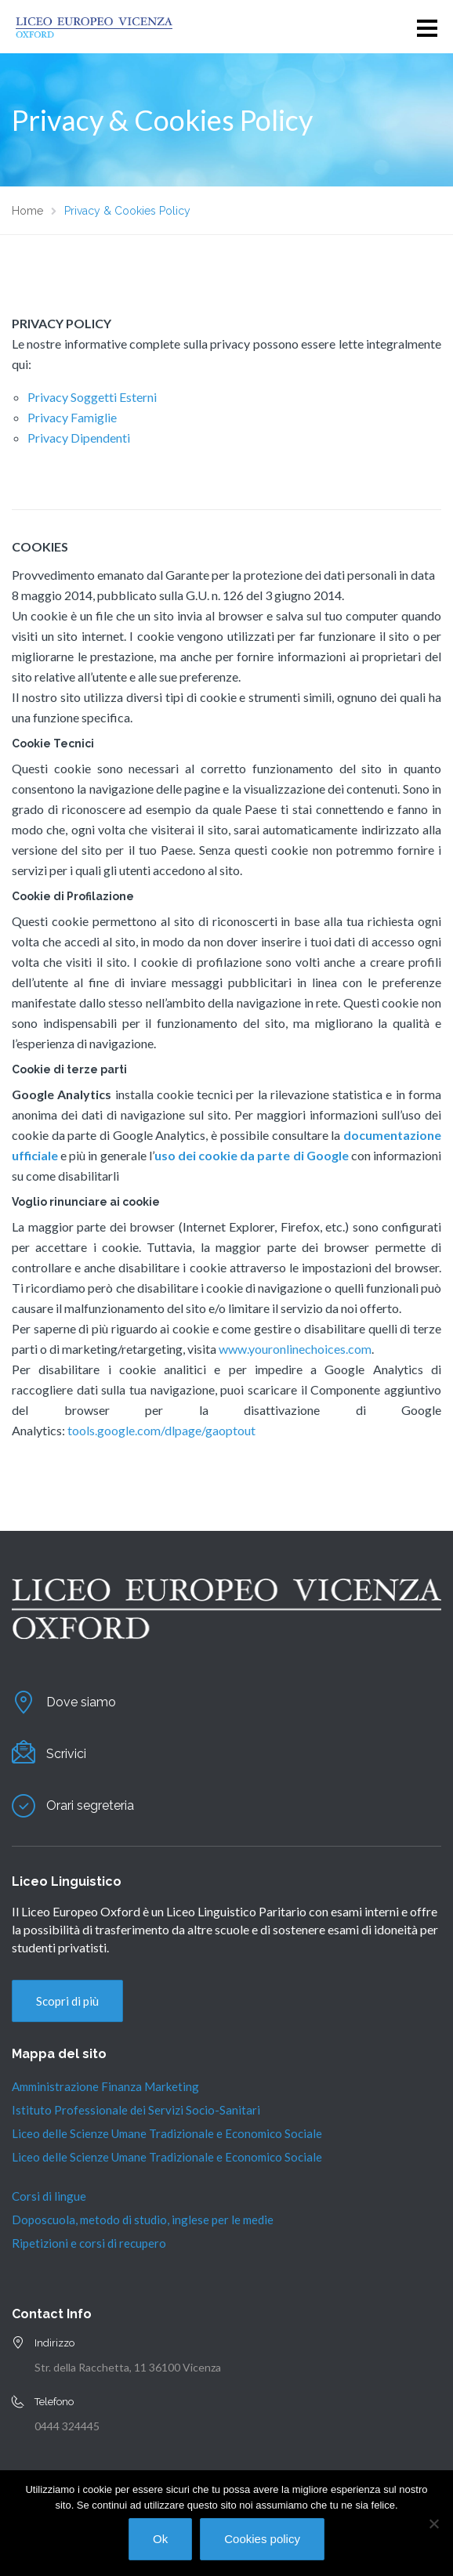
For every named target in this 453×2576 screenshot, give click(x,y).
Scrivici (66, 1753)
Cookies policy (262, 2538)
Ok (160, 2538)
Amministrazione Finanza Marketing (105, 2086)
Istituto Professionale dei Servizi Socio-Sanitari (136, 2110)
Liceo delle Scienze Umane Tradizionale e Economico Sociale (167, 2133)
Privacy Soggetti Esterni (92, 396)
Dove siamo (81, 1702)
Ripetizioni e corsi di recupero (89, 2243)
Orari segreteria (90, 1805)
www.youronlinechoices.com (295, 1348)
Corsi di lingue (49, 2196)
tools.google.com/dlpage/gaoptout (161, 1430)
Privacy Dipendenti (78, 437)
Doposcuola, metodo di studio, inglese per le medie (143, 2219)
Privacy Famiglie (72, 417)
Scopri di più (67, 2001)
